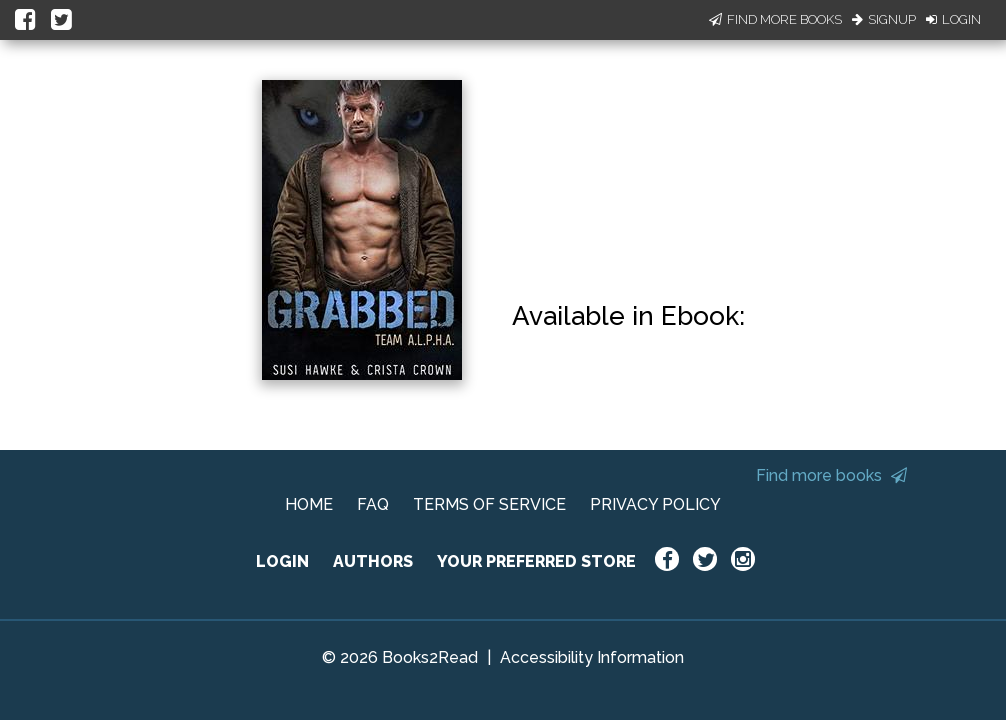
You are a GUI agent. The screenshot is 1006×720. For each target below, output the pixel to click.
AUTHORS (373, 561)
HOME (309, 504)
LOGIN (282, 561)
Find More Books (775, 19)
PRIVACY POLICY (655, 504)
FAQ (373, 504)
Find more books (831, 475)
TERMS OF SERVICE (489, 504)
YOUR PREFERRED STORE (536, 561)
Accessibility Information (592, 657)
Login (953, 19)
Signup (884, 19)
